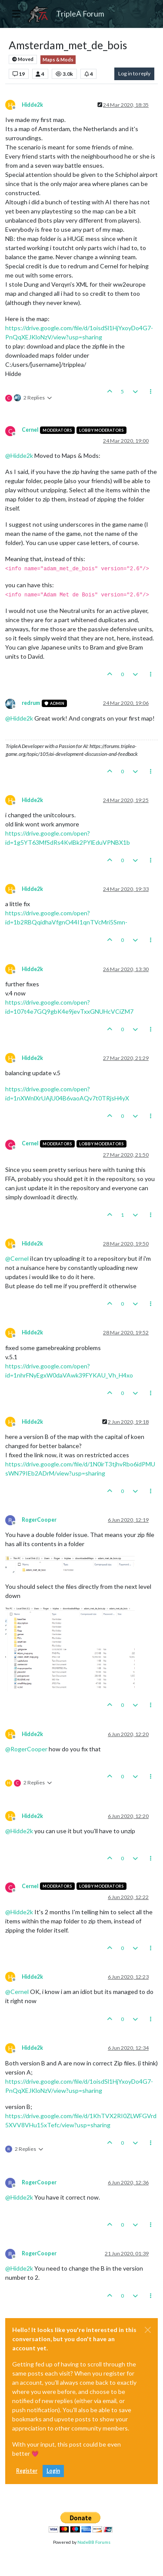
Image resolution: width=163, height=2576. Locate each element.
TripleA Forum (80, 13)
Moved (22, 59)
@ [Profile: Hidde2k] (19, 455)
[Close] (148, 2330)
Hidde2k (32, 105)
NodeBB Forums (93, 2542)
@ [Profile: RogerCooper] (26, 1749)
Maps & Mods (58, 59)
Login (53, 2471)
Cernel (30, 430)
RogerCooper (39, 1519)
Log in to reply (134, 73)
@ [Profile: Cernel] (17, 1258)
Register (26, 2471)
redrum (31, 703)
